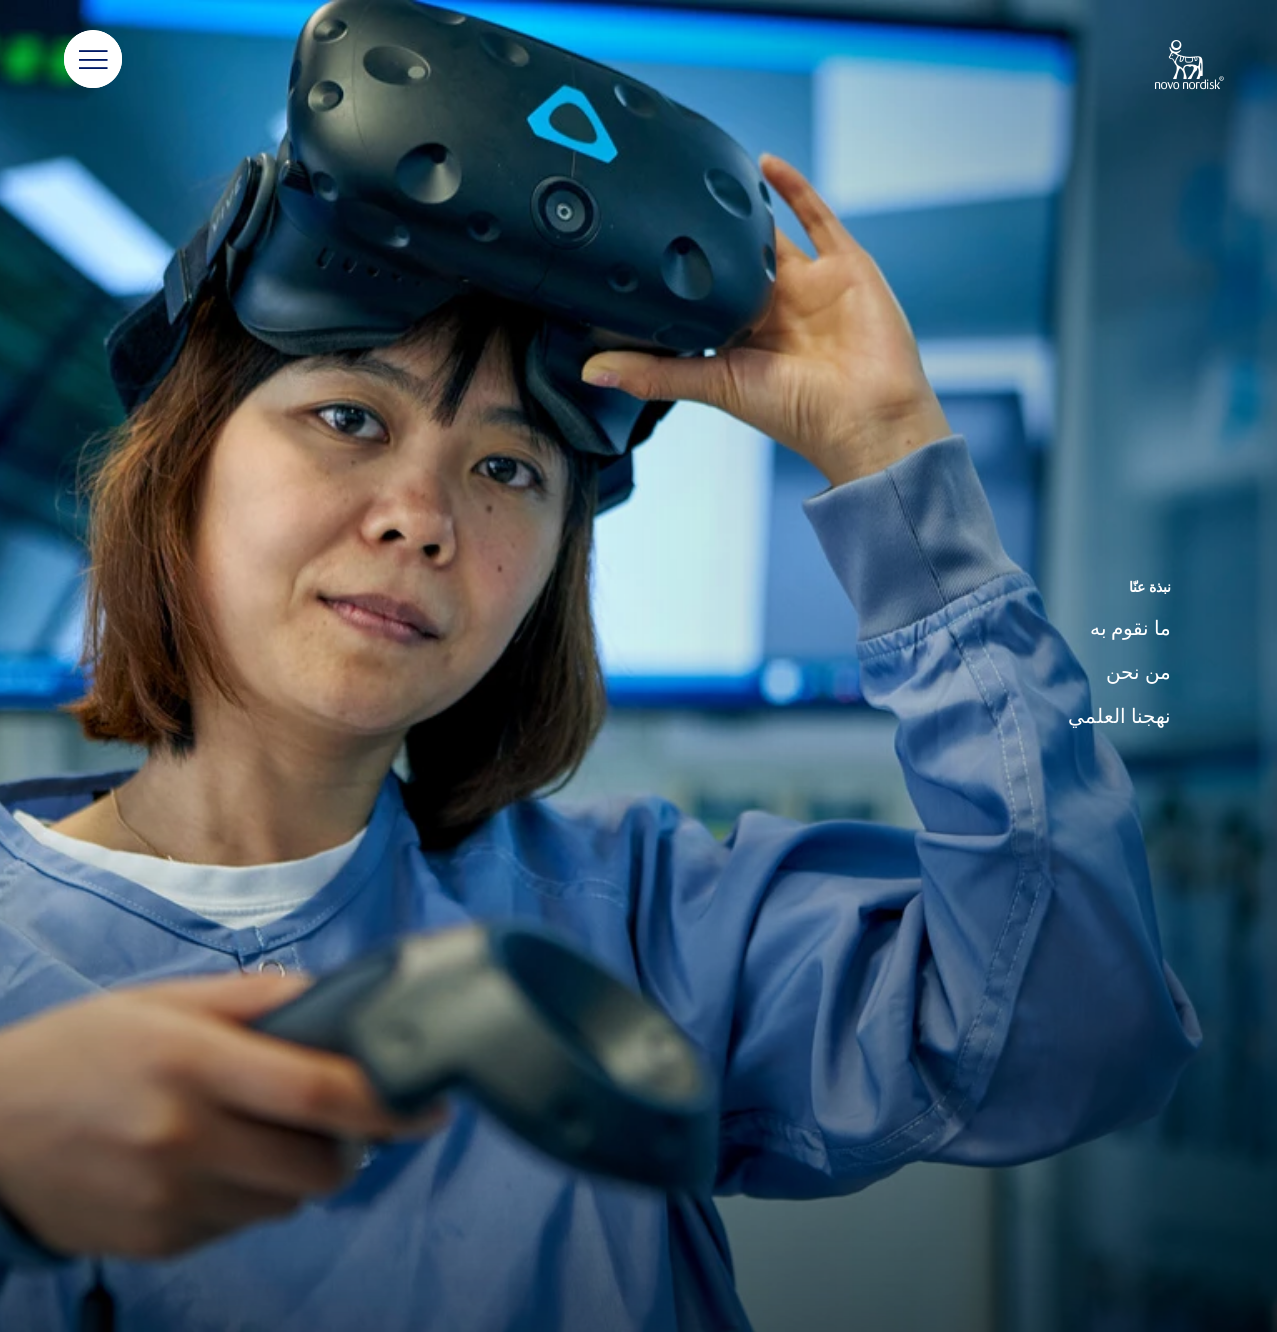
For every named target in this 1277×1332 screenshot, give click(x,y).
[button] (93, 60)
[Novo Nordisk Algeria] (1163, 66)
